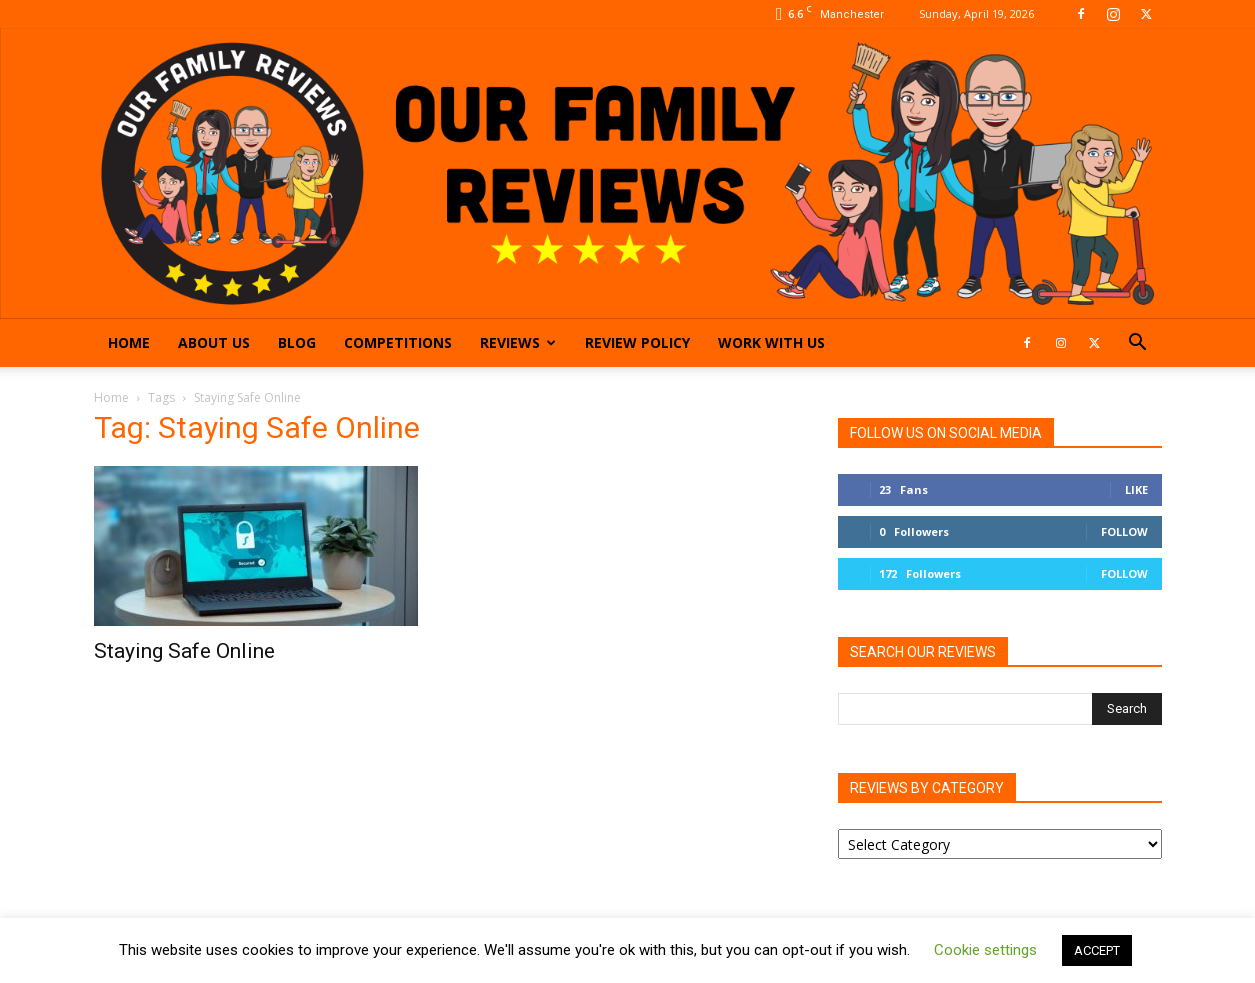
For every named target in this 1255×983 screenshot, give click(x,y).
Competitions (398, 342)
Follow (1124, 531)
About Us (214, 342)
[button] (1138, 344)
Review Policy (637, 342)
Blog (297, 342)
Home (129, 342)
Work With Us (771, 342)
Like (1136, 489)
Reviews (518, 342)
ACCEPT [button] (1097, 950)
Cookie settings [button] (985, 950)
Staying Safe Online (184, 651)
